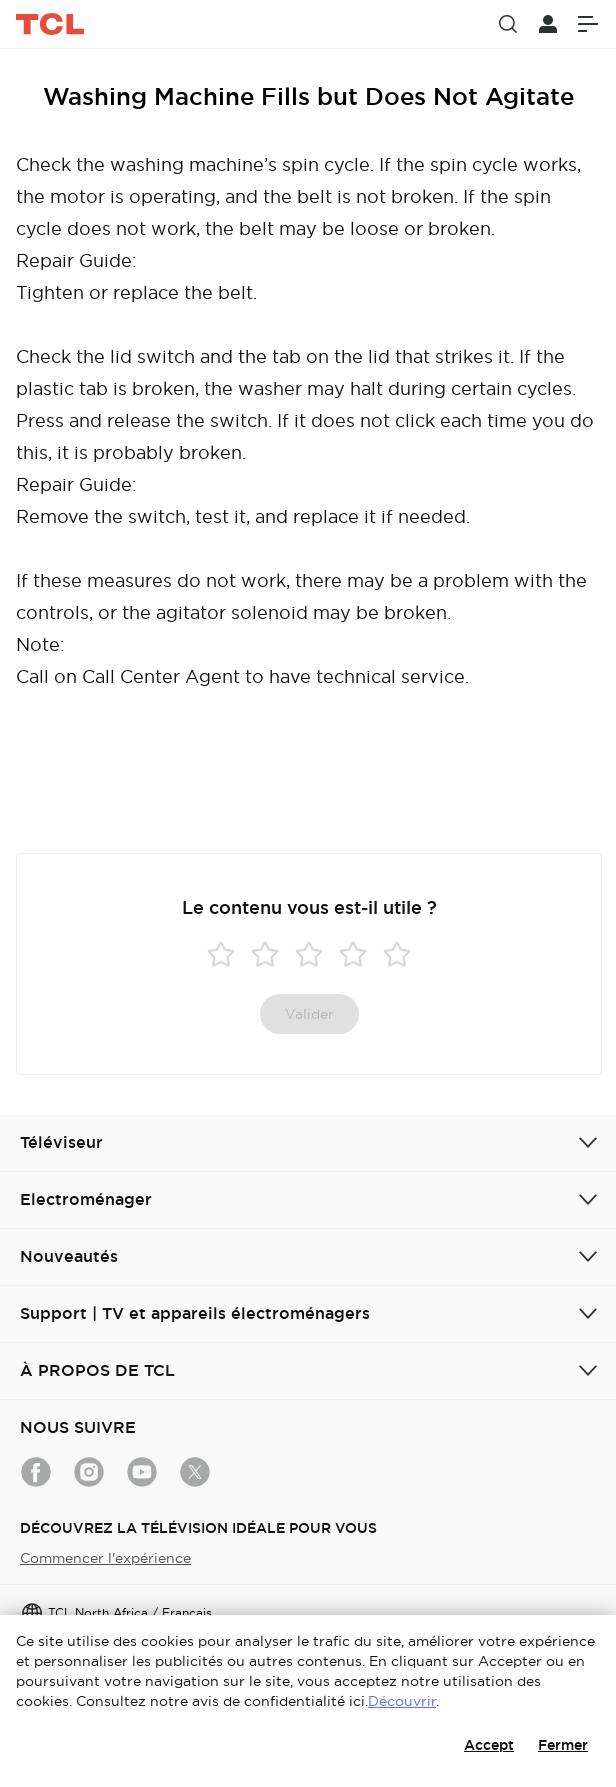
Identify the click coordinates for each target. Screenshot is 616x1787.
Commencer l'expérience (105, 1558)
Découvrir (402, 1701)
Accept (489, 1745)
